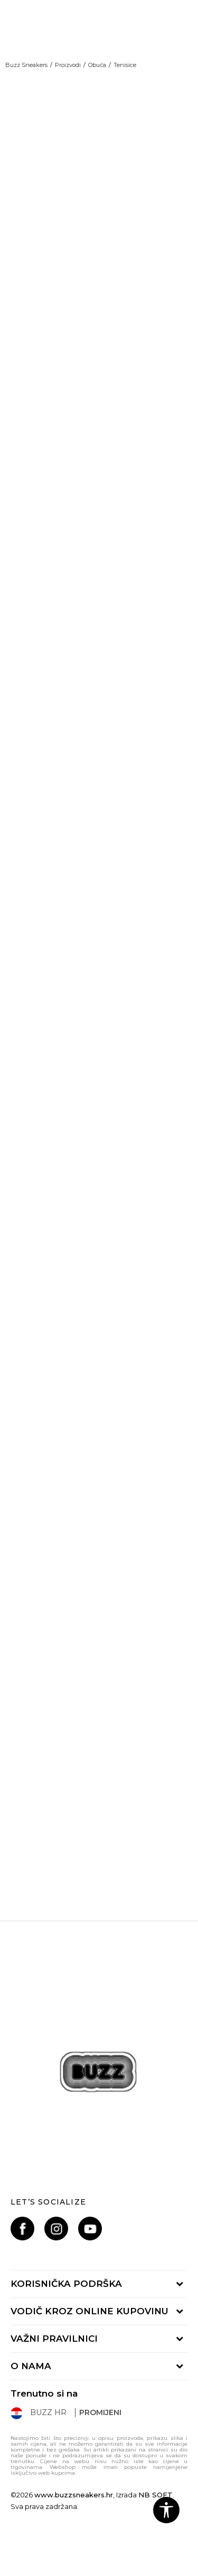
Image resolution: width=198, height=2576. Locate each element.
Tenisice (125, 65)
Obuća (97, 65)
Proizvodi (68, 65)
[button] (166, 2510)
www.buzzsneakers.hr (73, 2495)
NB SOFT (155, 2495)
